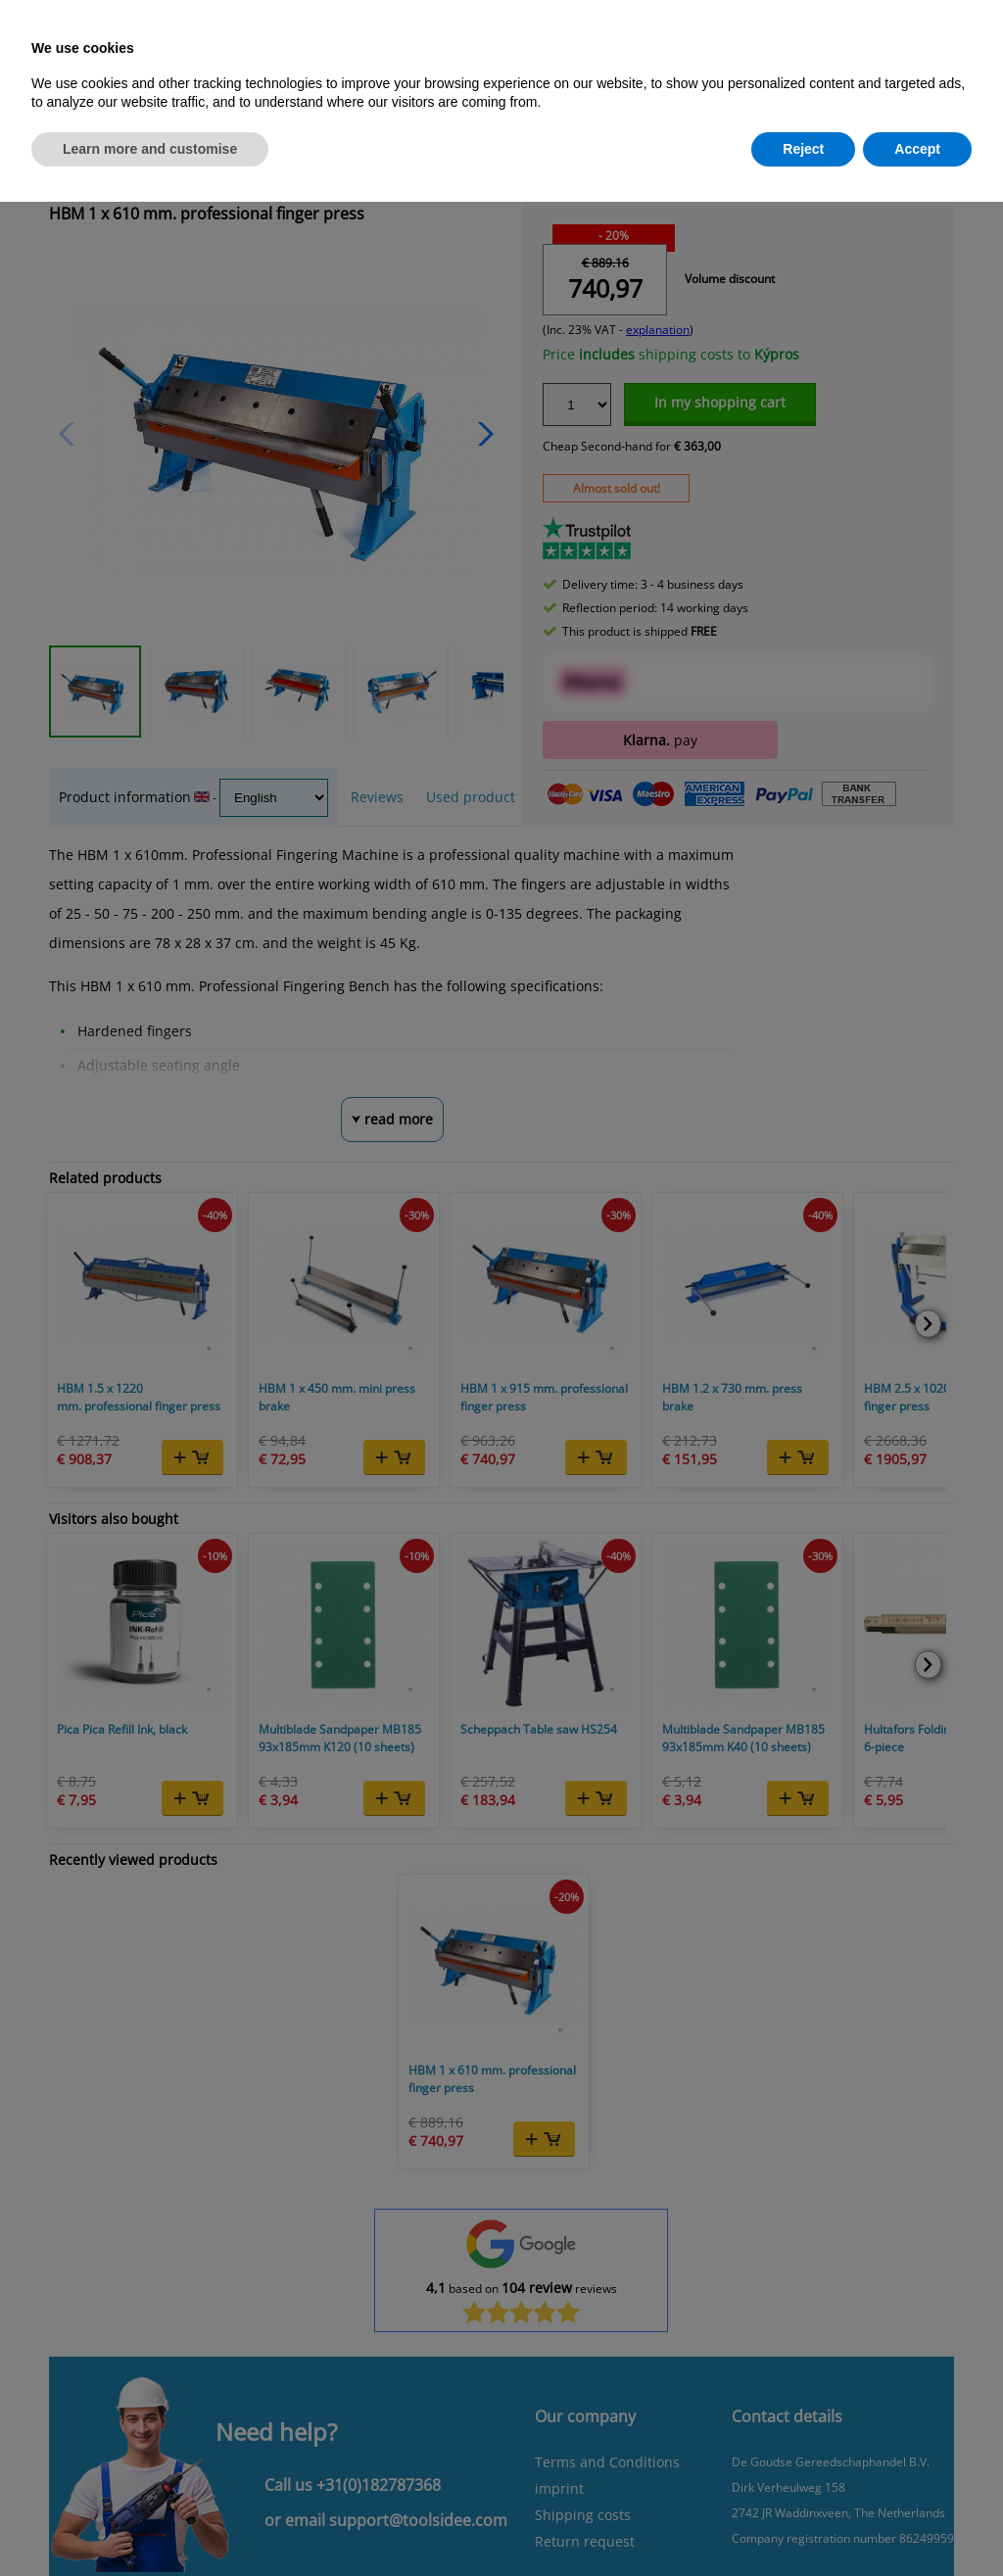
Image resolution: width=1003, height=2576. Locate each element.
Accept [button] (917, 149)
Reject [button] (803, 149)
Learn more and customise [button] (150, 149)
